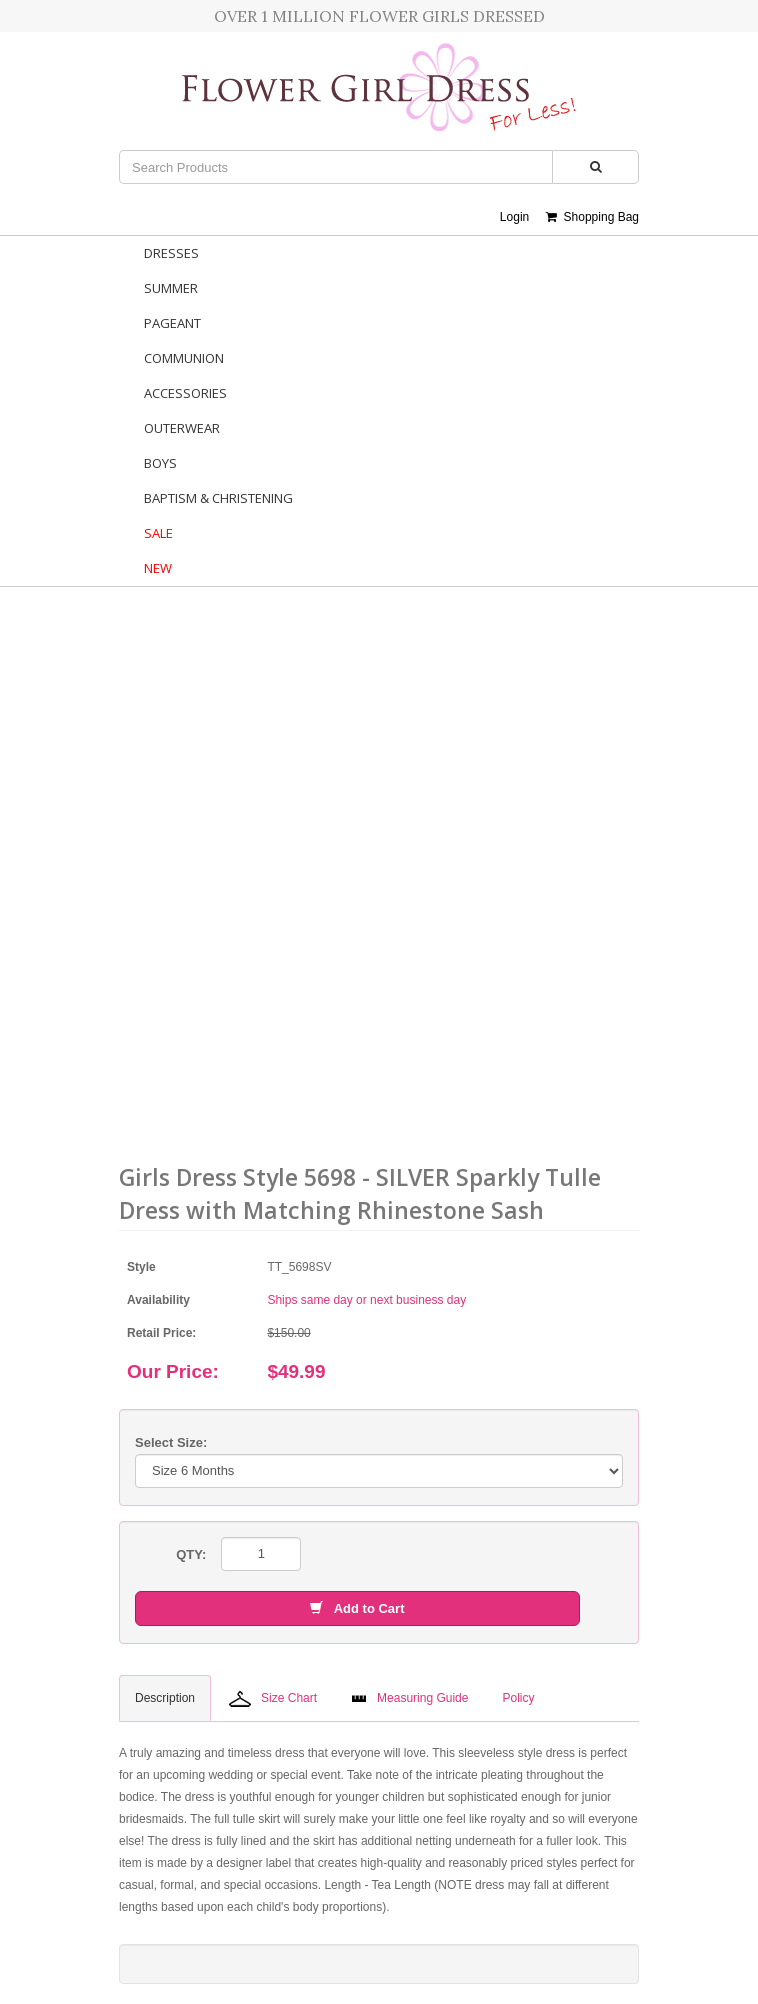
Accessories (185, 393)
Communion (184, 358)
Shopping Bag (592, 217)
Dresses (171, 253)
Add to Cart (357, 1608)
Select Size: (171, 1442)
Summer (171, 288)
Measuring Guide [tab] (409, 1698)
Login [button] (514, 217)
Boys (160, 463)
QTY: (191, 1554)
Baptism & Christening (218, 498)
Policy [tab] (518, 1698)
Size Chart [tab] (273, 1699)
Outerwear (182, 428)
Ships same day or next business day (366, 1300)
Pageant (172, 323)
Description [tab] (165, 1698)
